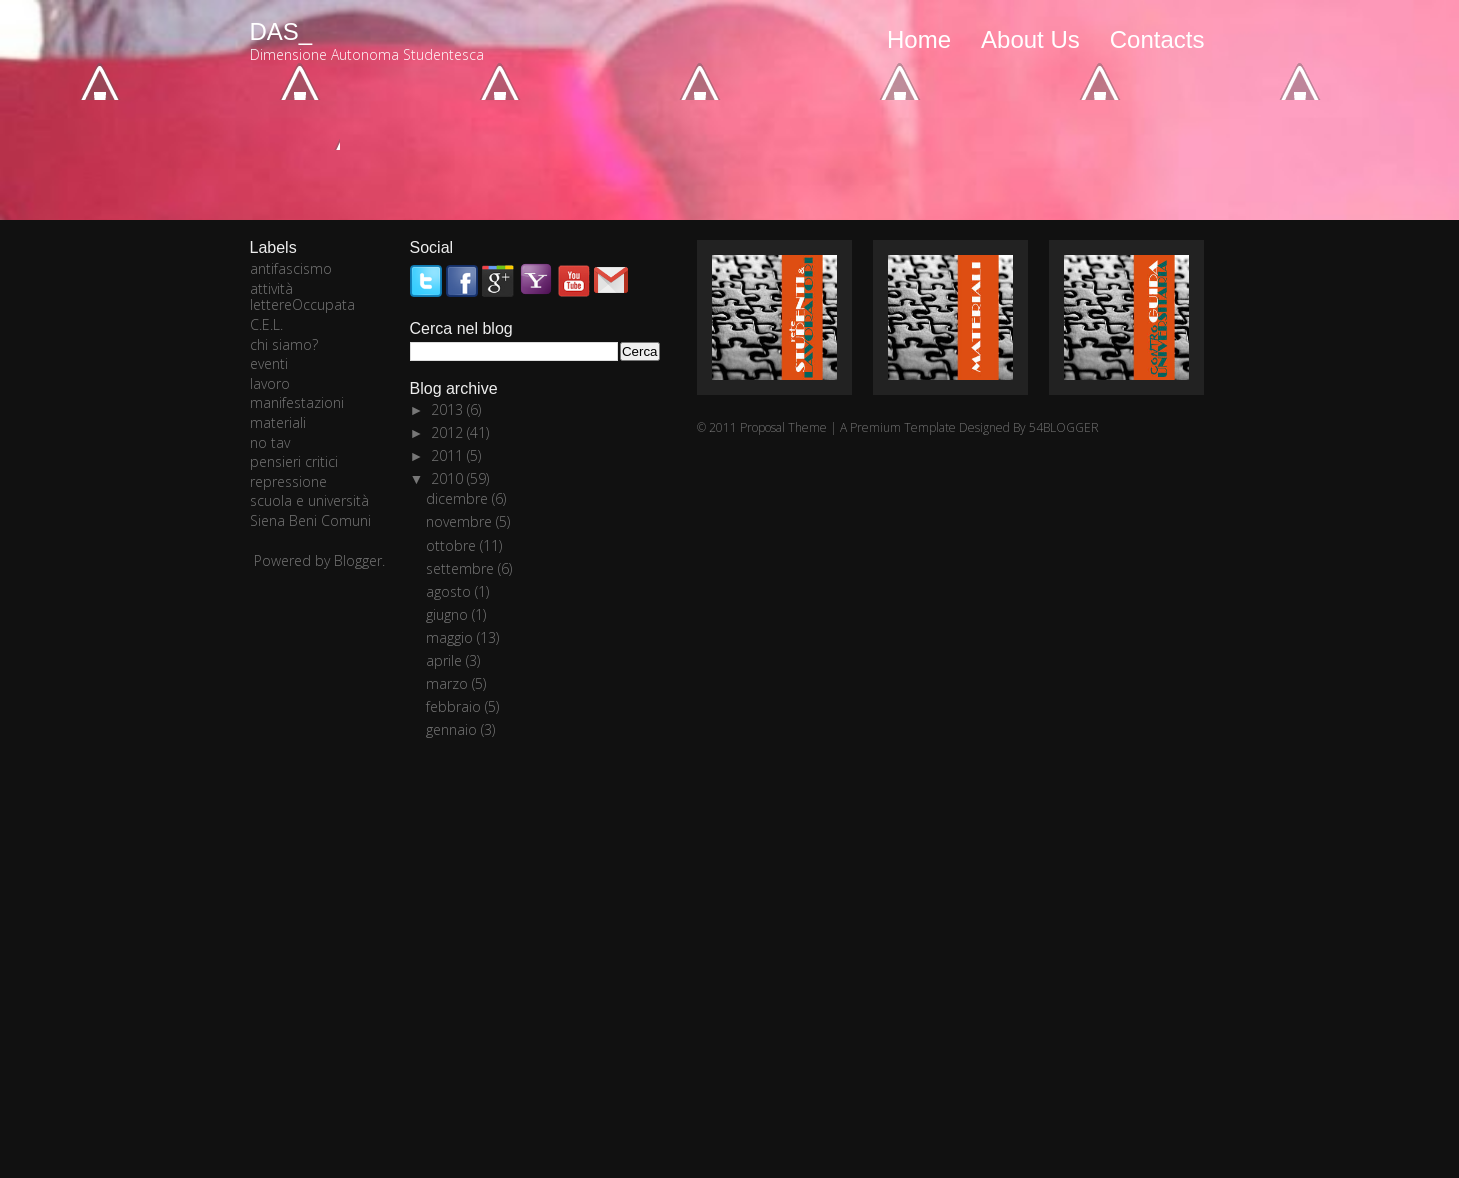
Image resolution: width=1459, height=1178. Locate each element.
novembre (461, 521)
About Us (1030, 39)
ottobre (453, 545)
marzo (449, 683)
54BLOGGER (1064, 427)
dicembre (459, 498)
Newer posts (295, 105)
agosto (450, 591)
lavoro (270, 383)
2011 (449, 455)
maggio (451, 637)
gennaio (453, 729)
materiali (278, 422)
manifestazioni (297, 402)
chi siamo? (284, 344)
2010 (449, 478)
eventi (269, 363)
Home (919, 39)
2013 (449, 409)
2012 (449, 432)
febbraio (455, 706)
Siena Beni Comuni (310, 520)
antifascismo (291, 268)
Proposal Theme (783, 427)
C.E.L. (266, 324)
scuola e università (309, 500)
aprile (446, 660)
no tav (270, 442)
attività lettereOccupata (302, 297)
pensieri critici (294, 461)
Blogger (358, 560)
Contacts (1157, 39)
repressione (288, 481)
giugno (449, 614)
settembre (462, 568)
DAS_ (281, 31)
